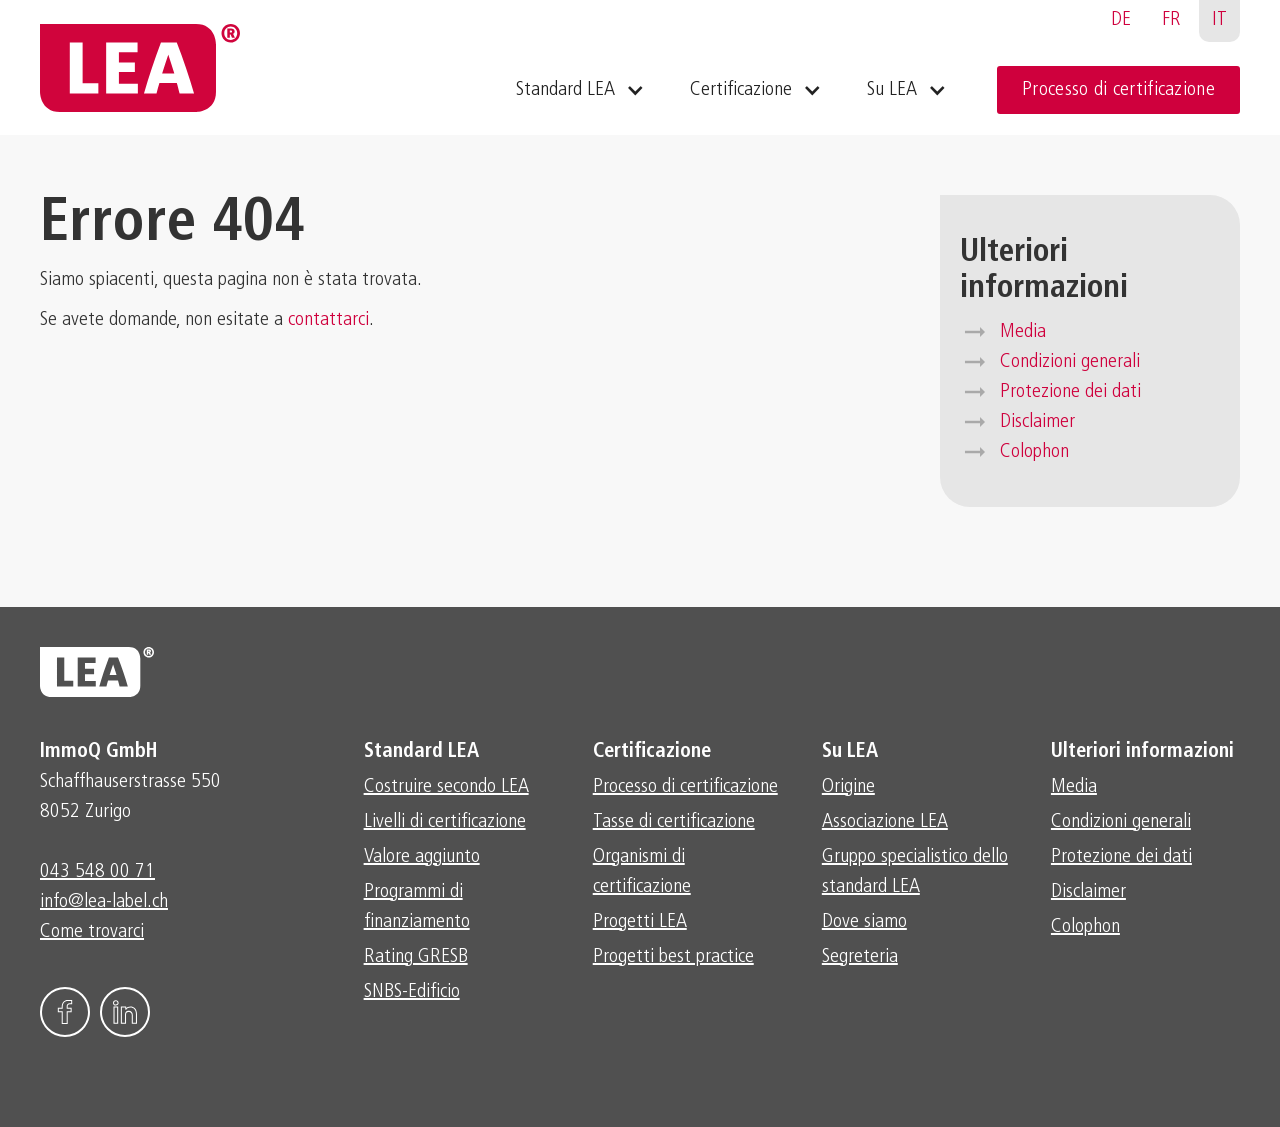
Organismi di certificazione (642, 872)
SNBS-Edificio (412, 992)
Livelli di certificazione (445, 822)
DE (1121, 20)
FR (1171, 20)
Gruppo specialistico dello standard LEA (915, 872)
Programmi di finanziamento (417, 907)
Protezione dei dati (1070, 392)
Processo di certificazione (1118, 90)
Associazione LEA (885, 822)
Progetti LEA (640, 922)
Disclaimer (1037, 422)
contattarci (328, 320)
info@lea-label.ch (104, 902)
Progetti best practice (673, 957)
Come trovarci (92, 932)
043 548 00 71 (97, 872)
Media (1023, 332)
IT (1219, 20)
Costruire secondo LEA (446, 787)
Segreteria (860, 957)
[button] (578, 90)
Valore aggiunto (422, 857)
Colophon (1034, 452)
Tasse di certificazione (674, 822)
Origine (848, 787)
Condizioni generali (1070, 362)
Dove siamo (864, 922)
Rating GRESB (416, 957)
